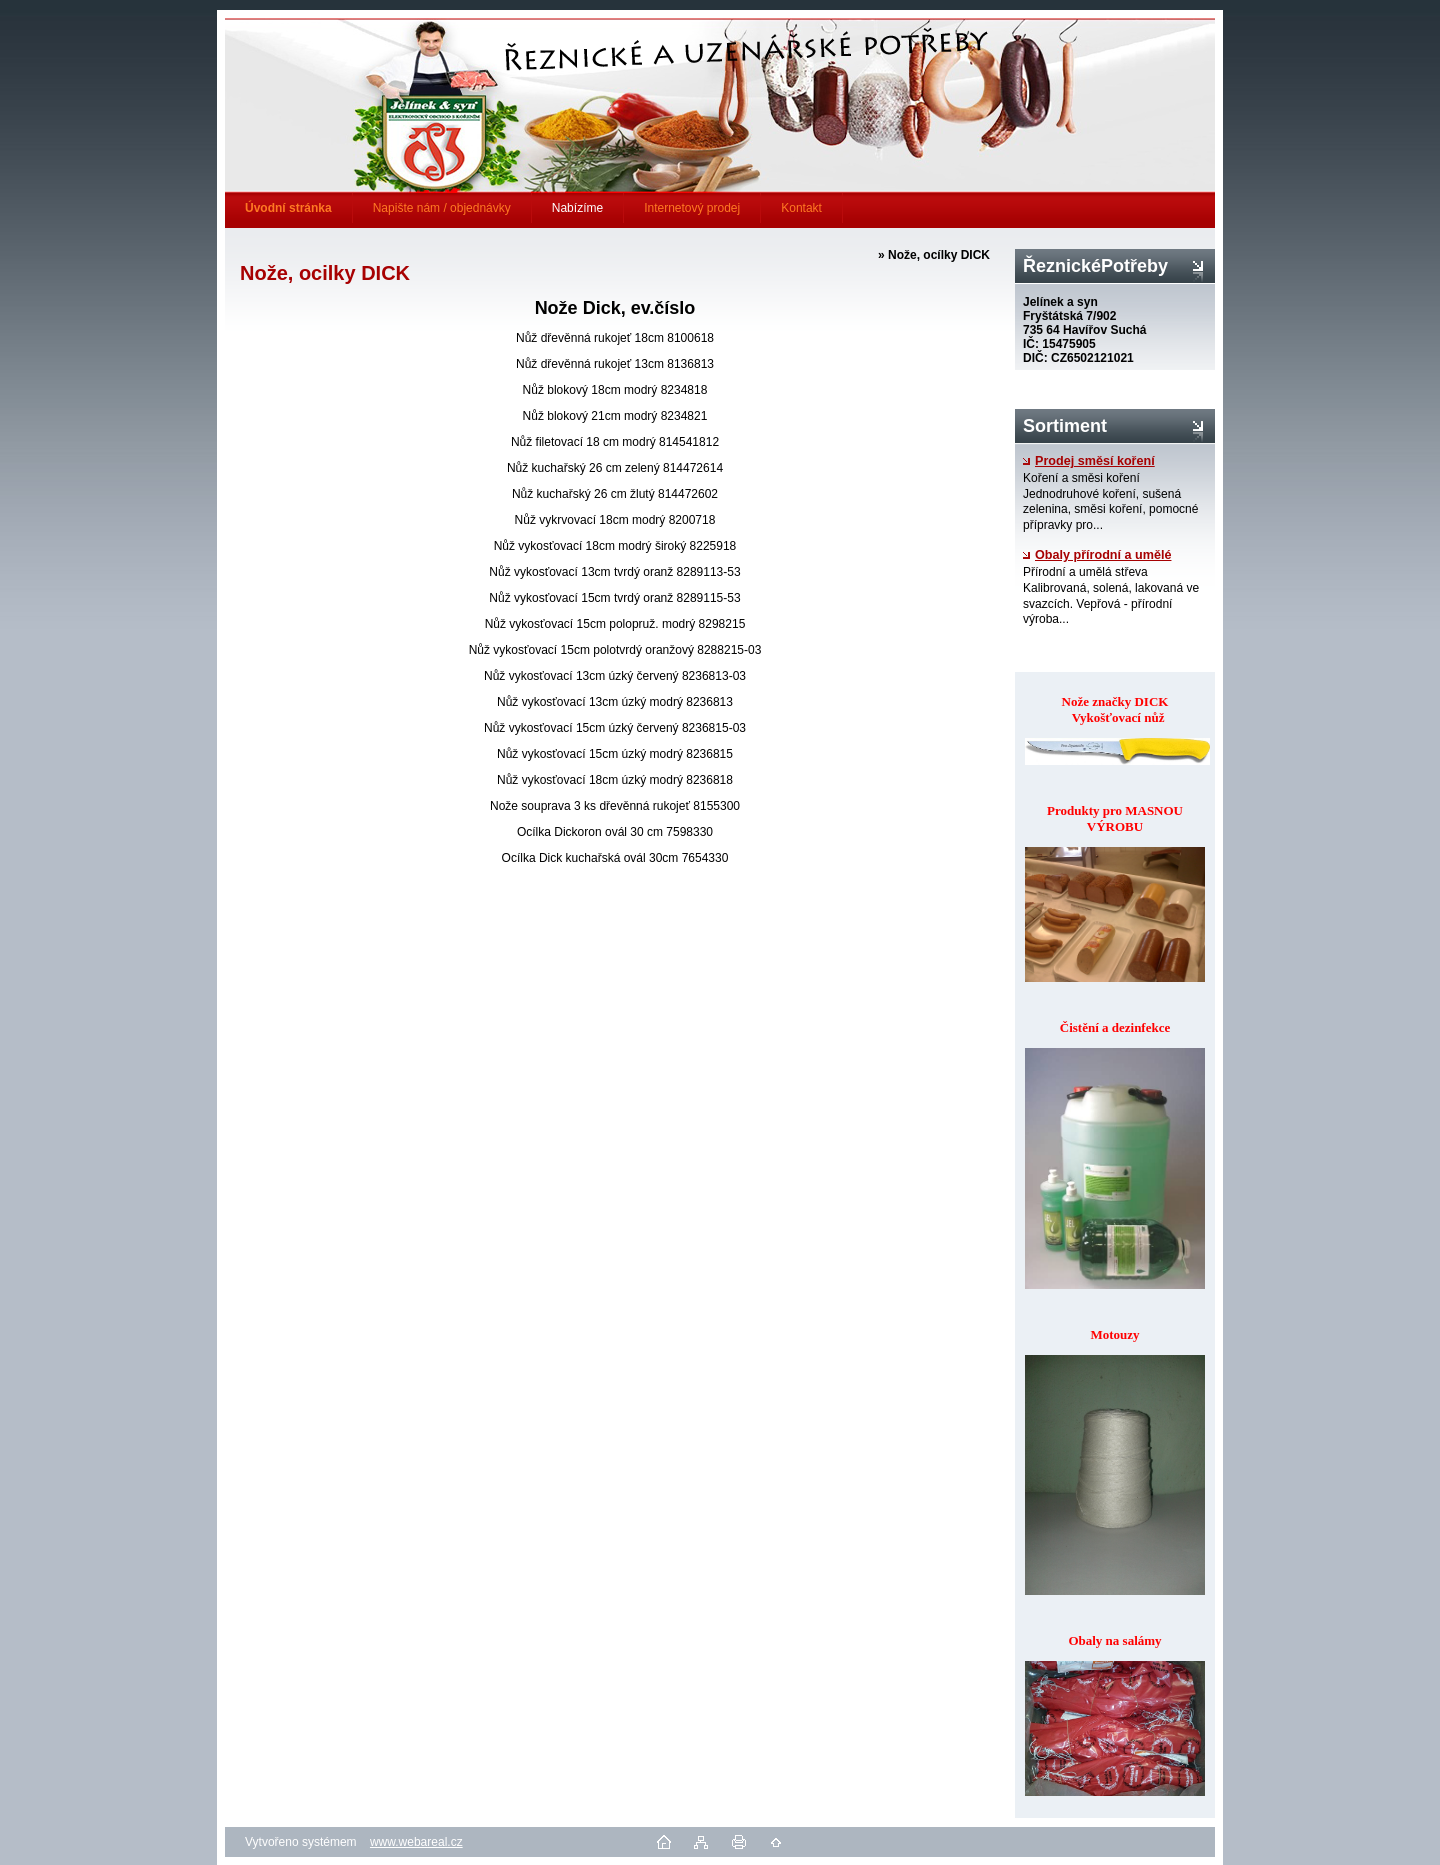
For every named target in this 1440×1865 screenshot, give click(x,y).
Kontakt (801, 208)
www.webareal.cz (416, 1842)
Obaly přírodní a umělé (1097, 555)
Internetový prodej (692, 208)
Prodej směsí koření (1089, 461)
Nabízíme (577, 208)
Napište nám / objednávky (442, 208)
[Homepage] (289, 208)
